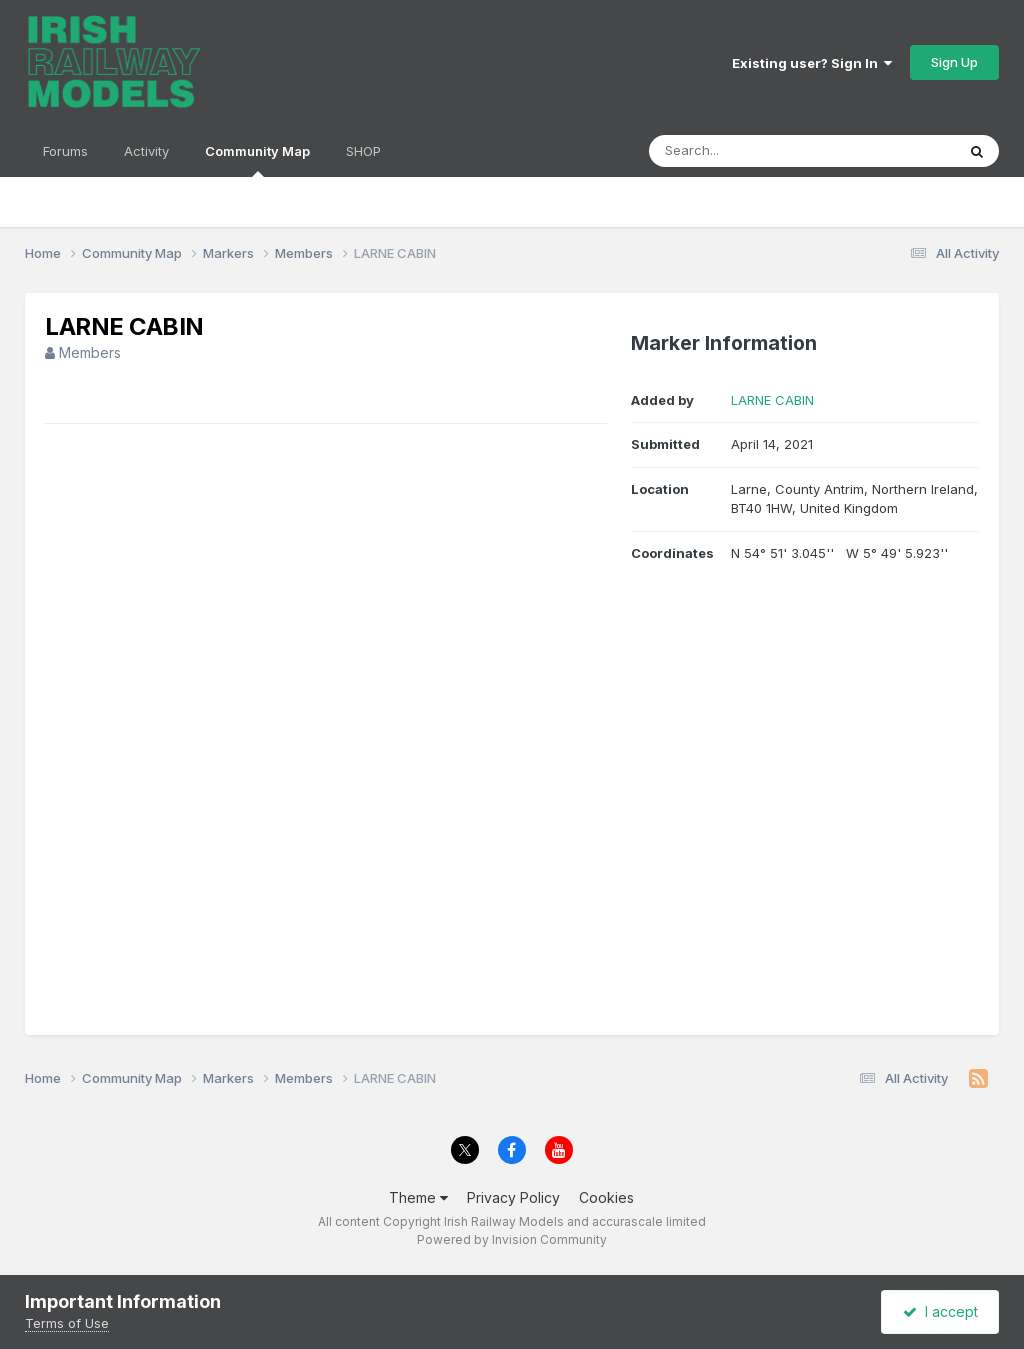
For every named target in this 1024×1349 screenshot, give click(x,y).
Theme (418, 1197)
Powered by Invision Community (512, 1239)
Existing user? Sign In (812, 63)
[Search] (747, 151)
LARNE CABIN (772, 400)
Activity (146, 151)
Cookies (606, 1197)
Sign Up (954, 62)
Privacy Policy (513, 1197)
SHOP (363, 151)
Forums (65, 151)
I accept (940, 1311)
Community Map (257, 160)
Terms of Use (67, 1323)
